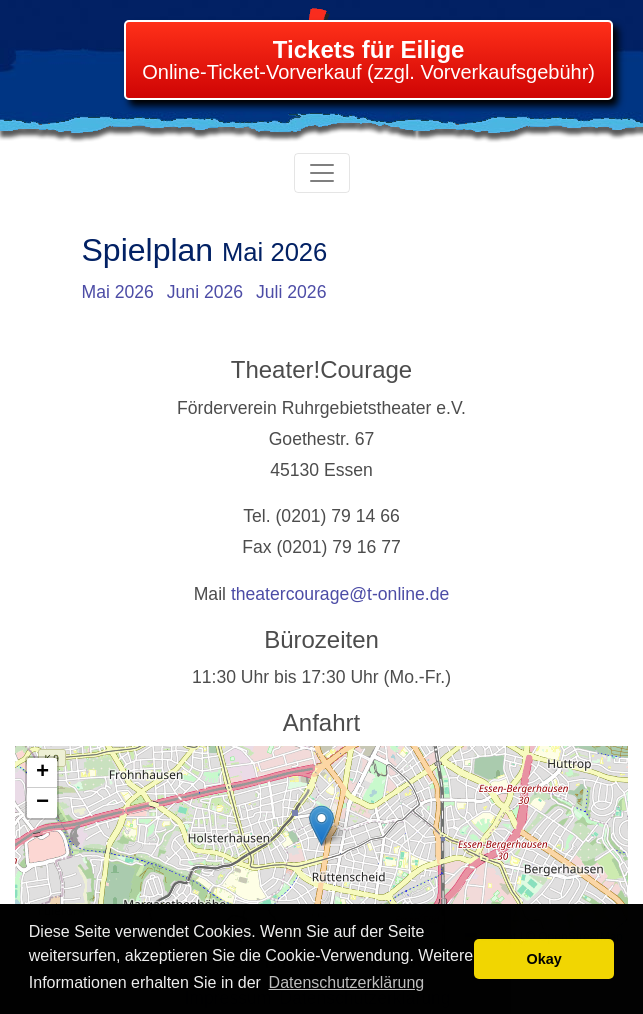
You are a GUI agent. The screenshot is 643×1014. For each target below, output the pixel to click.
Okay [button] (544, 959)
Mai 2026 (118, 292)
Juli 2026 (291, 292)
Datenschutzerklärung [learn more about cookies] (347, 982)
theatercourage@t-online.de (340, 594)
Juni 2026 (205, 292)
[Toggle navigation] (322, 173)
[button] (321, 825)
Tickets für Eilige (369, 49)
